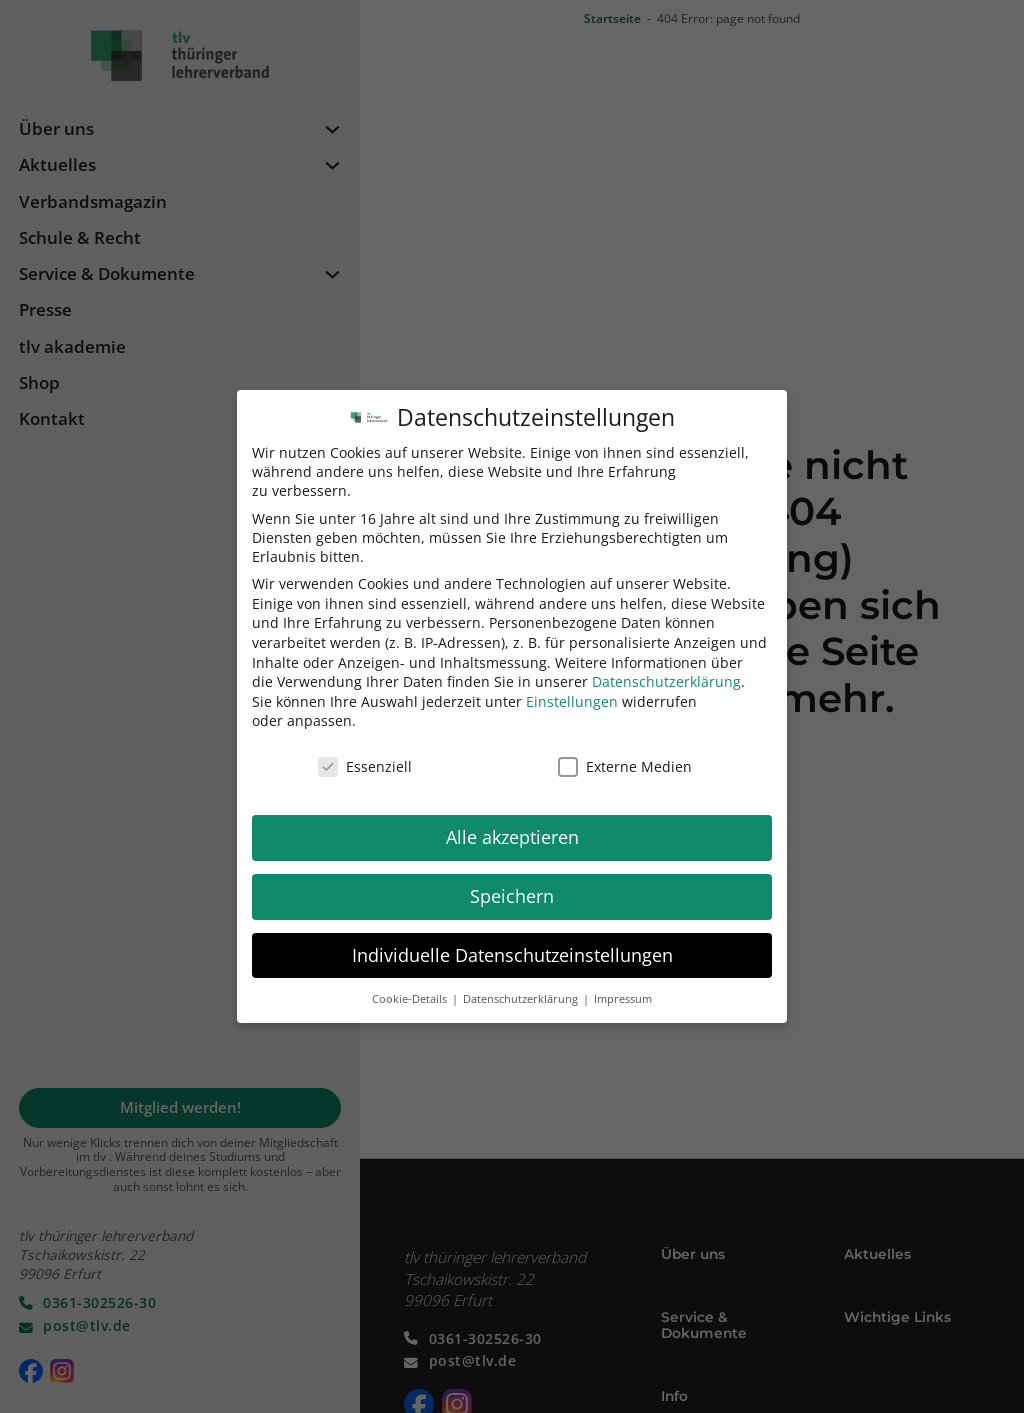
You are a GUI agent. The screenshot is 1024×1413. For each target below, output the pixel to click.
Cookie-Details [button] (411, 986)
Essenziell (365, 753)
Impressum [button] (623, 986)
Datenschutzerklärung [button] (522, 986)
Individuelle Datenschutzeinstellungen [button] (512, 942)
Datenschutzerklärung (666, 668)
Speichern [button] (512, 883)
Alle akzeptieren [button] (512, 824)
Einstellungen (572, 688)
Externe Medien (625, 753)
